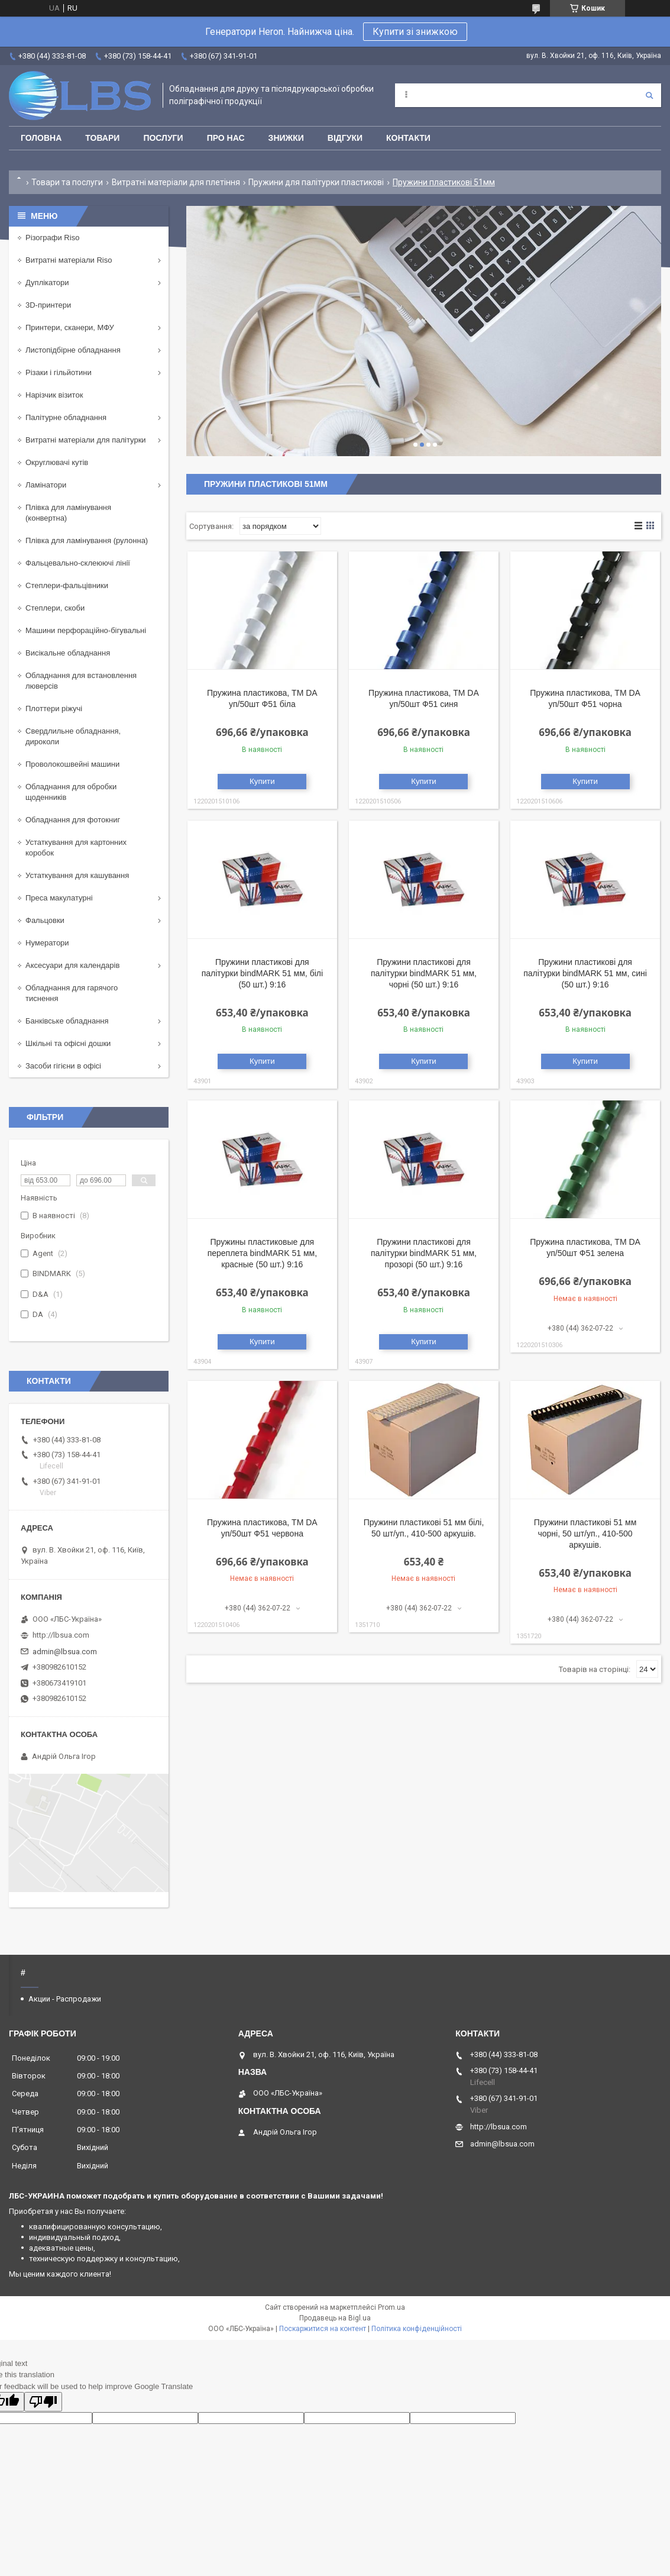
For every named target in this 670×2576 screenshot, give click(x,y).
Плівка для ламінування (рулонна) (86, 540)
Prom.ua (391, 2307)
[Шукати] (649, 95)
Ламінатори (45, 484)
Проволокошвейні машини (72, 764)
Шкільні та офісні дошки (68, 1043)
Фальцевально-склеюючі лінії (77, 563)
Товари (102, 138)
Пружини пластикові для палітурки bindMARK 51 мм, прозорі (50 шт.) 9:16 (424, 1253)
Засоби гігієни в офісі (63, 1065)
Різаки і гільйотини (58, 372)
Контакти (408, 138)
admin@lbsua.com (65, 1651)
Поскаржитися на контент (322, 2329)
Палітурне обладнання (65, 417)
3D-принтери (48, 305)
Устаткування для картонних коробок (76, 847)
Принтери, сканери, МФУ (69, 327)
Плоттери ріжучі (53, 708)
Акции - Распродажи (64, 1998)
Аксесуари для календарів (72, 965)
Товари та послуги (67, 182)
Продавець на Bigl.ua (335, 2318)
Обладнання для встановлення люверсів (81, 680)
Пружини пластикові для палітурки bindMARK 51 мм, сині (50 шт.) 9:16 (585, 973)
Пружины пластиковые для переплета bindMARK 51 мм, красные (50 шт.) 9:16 (262, 1253)
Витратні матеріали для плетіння (176, 182)
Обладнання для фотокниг (72, 819)
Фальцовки (44, 920)
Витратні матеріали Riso (68, 260)
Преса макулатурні (59, 897)
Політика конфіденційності (416, 2329)
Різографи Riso (52, 237)
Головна (41, 138)
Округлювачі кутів (56, 462)
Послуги (163, 138)
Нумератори (47, 942)
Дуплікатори (47, 282)
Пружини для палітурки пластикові (316, 182)
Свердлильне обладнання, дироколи (73, 736)
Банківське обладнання (67, 1020)
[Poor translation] (43, 2402)
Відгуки (345, 138)
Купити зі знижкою (415, 31)
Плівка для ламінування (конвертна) (68, 512)
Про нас (226, 138)
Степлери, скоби (55, 607)
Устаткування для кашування (77, 875)
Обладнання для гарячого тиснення (71, 993)
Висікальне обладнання (67, 652)
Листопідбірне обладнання (73, 350)
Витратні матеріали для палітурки (85, 439)
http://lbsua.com (61, 1635)
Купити (262, 781)
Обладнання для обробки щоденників (70, 792)
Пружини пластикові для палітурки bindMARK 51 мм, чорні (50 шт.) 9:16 (424, 973)
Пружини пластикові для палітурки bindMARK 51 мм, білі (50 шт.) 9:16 (262, 973)
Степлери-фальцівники (66, 585)
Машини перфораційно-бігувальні (85, 630)
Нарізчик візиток (54, 394)
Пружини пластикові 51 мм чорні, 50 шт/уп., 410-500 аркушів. (585, 1534)
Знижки (286, 138)
